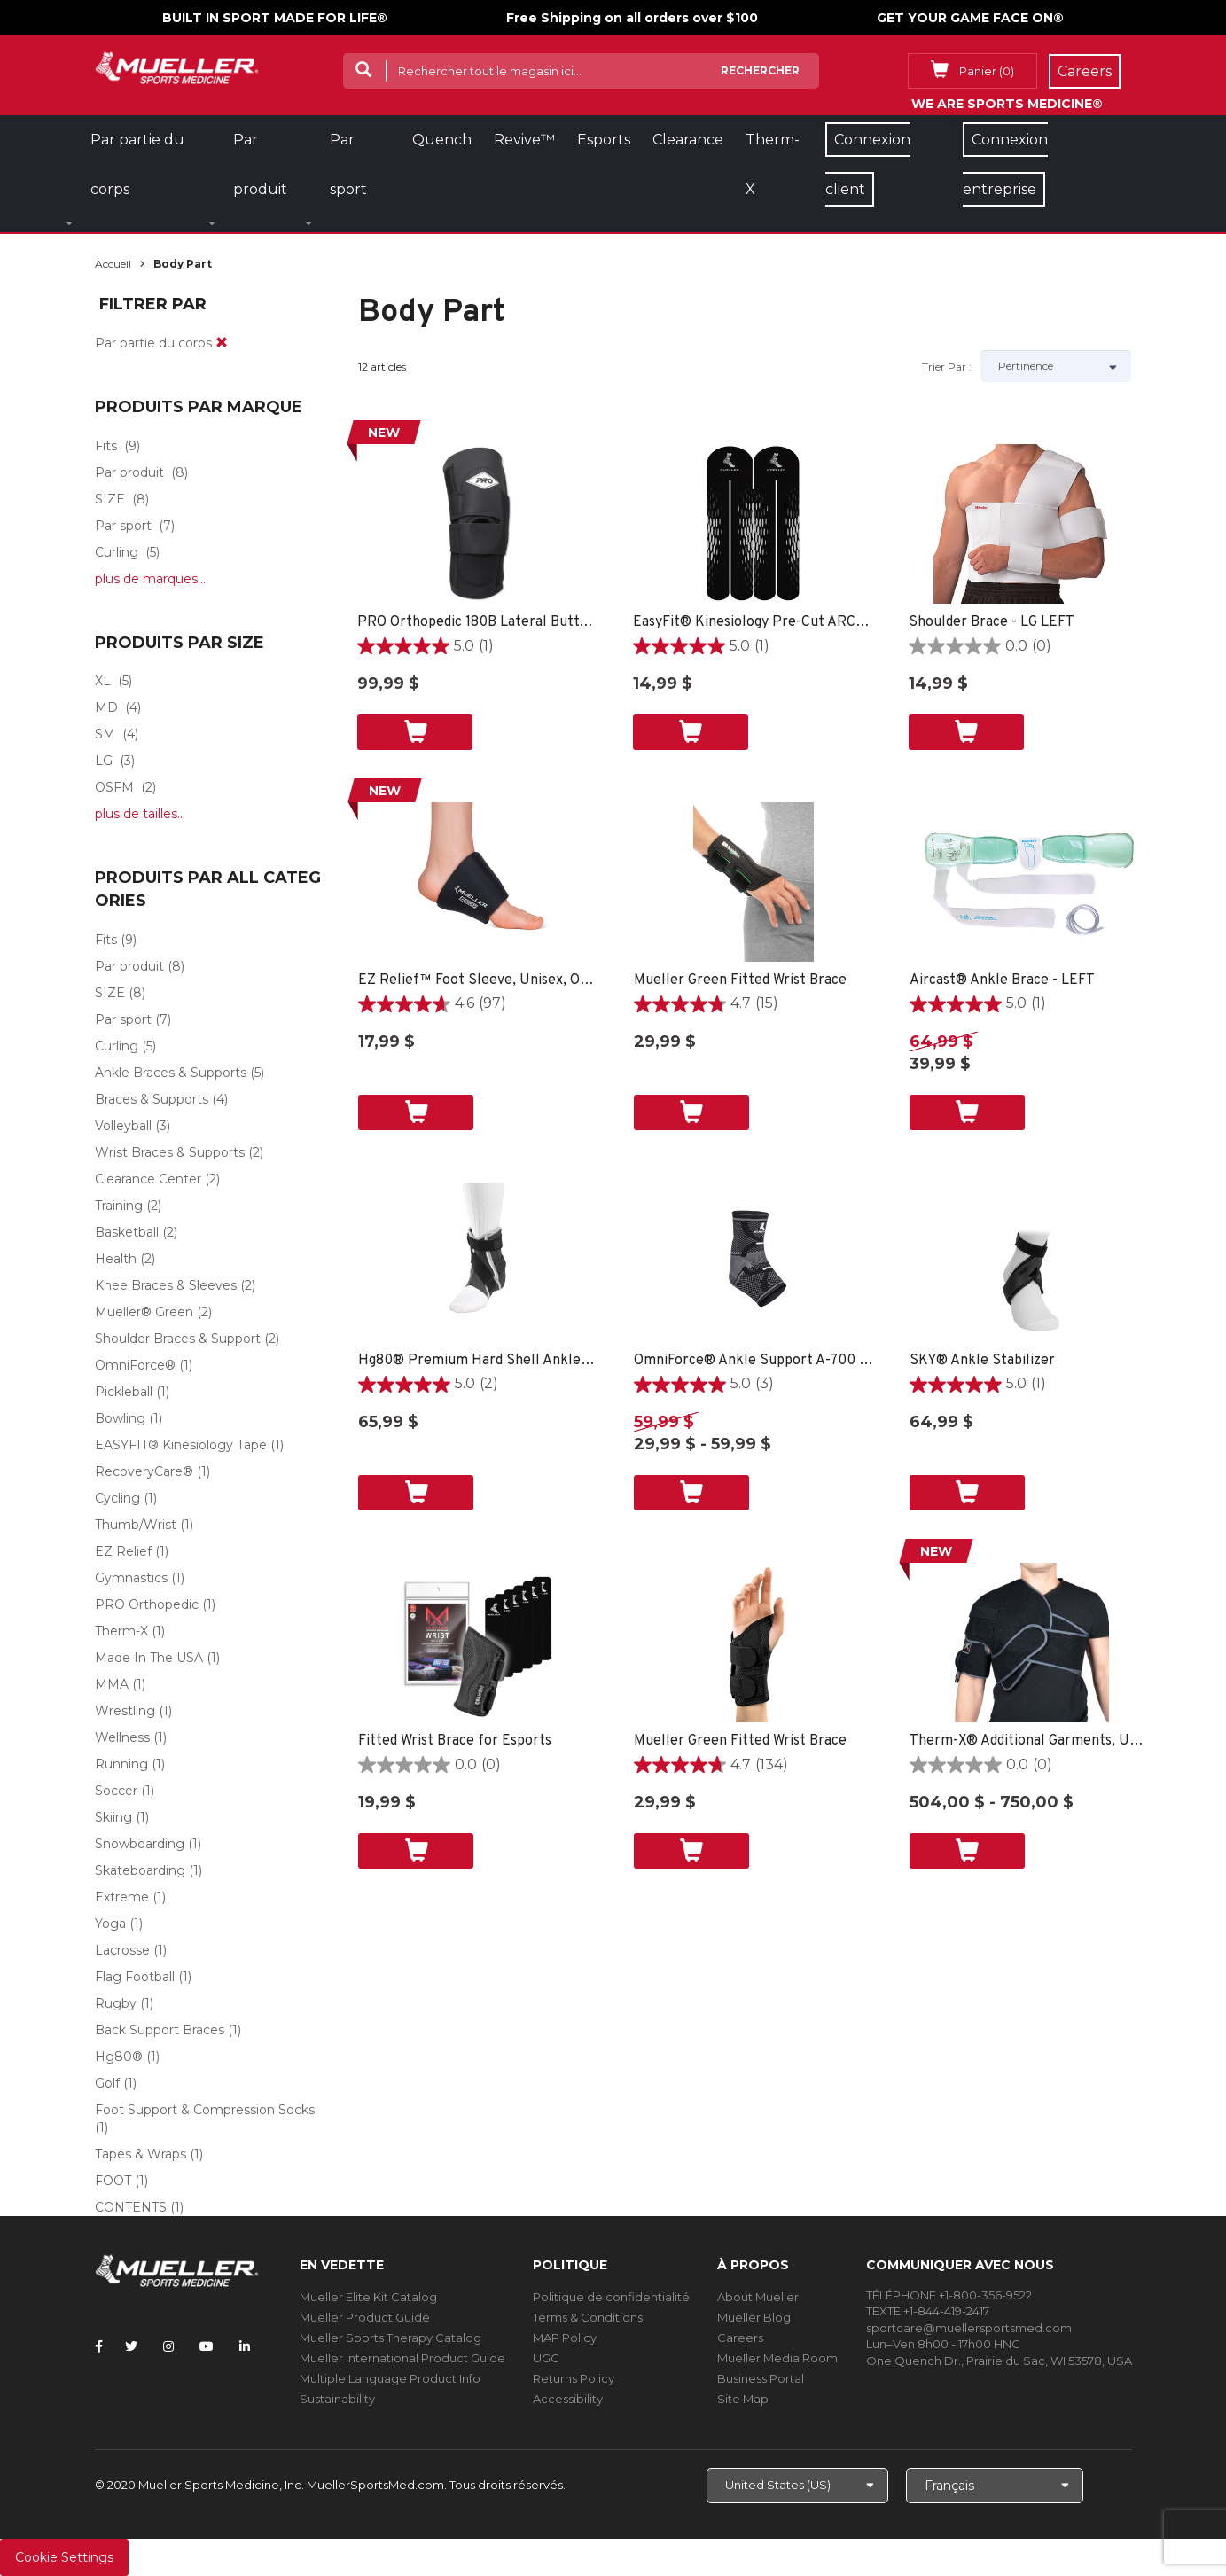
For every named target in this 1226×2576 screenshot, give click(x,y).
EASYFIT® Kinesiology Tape (181, 1445)
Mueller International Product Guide (402, 2358)
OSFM (114, 787)
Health (116, 1259)
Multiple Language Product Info (390, 2378)
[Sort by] (1055, 366)
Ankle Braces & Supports (170, 1073)
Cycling (117, 1498)
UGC (546, 2358)
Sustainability (337, 2399)
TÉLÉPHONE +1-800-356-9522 (949, 2295)
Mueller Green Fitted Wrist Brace (740, 980)
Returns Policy (573, 2378)
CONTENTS (131, 2207)
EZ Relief (123, 1551)
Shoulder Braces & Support (178, 1339)
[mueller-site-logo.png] (177, 66)
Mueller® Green (144, 1312)
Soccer (116, 1791)
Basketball (127, 1232)
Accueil (113, 263)
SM (105, 734)
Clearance (687, 139)
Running (121, 1764)
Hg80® (119, 2057)
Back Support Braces (159, 2030)
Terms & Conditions (588, 2317)
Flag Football (135, 1977)
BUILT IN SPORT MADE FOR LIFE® (274, 18)
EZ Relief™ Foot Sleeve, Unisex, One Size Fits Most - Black (478, 980)
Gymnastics (131, 1578)
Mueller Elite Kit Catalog (368, 2297)
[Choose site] (797, 2485)
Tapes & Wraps (140, 2154)
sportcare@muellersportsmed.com (969, 2328)
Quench (442, 139)
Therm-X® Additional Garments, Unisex (1030, 1741)
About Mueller (758, 2297)
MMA (112, 1684)
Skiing (113, 1817)
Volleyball (123, 1126)
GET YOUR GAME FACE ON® (970, 18)
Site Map (743, 2399)
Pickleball (123, 1392)
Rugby (116, 2003)
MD (106, 707)
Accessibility (568, 2399)
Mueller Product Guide (365, 2317)
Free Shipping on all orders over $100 (632, 18)
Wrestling (125, 1711)
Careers (740, 2337)
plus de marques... (150, 579)
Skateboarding (140, 1870)
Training (119, 1206)
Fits (106, 446)
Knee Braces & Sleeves (166, 1285)
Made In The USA (149, 1658)
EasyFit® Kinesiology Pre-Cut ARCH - (753, 622)
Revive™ (524, 139)
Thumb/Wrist (135, 1525)
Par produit (129, 472)
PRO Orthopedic (147, 1604)
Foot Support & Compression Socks (205, 2110)
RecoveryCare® (144, 1471)
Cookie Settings (64, 2557)
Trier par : (947, 366)
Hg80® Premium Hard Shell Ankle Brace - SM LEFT (478, 1361)
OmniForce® (135, 1365)
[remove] (221, 343)
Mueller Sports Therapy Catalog (390, 2337)
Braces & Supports (151, 1099)
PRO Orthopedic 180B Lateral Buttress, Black (477, 622)
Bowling (120, 1418)
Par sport (123, 526)
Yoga (110, 1924)
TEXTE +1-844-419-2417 (927, 2311)
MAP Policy (565, 2337)
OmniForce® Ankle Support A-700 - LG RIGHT (754, 1361)
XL (103, 681)
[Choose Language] (994, 2485)
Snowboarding (139, 1844)
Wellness (122, 1737)
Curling (116, 552)
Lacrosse (122, 1950)
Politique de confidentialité (611, 2297)
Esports (603, 139)
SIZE (110, 499)
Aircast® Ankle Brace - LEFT (1002, 980)
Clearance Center (148, 1179)
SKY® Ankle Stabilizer (982, 1361)
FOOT (113, 2181)
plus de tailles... (140, 814)
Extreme (122, 1897)
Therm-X (121, 1631)
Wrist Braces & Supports (170, 1152)
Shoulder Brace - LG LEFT (991, 622)
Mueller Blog (754, 2317)
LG (104, 761)
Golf (107, 2083)
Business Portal (760, 2378)
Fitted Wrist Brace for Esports (454, 1741)
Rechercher (760, 70)
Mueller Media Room (777, 2358)
